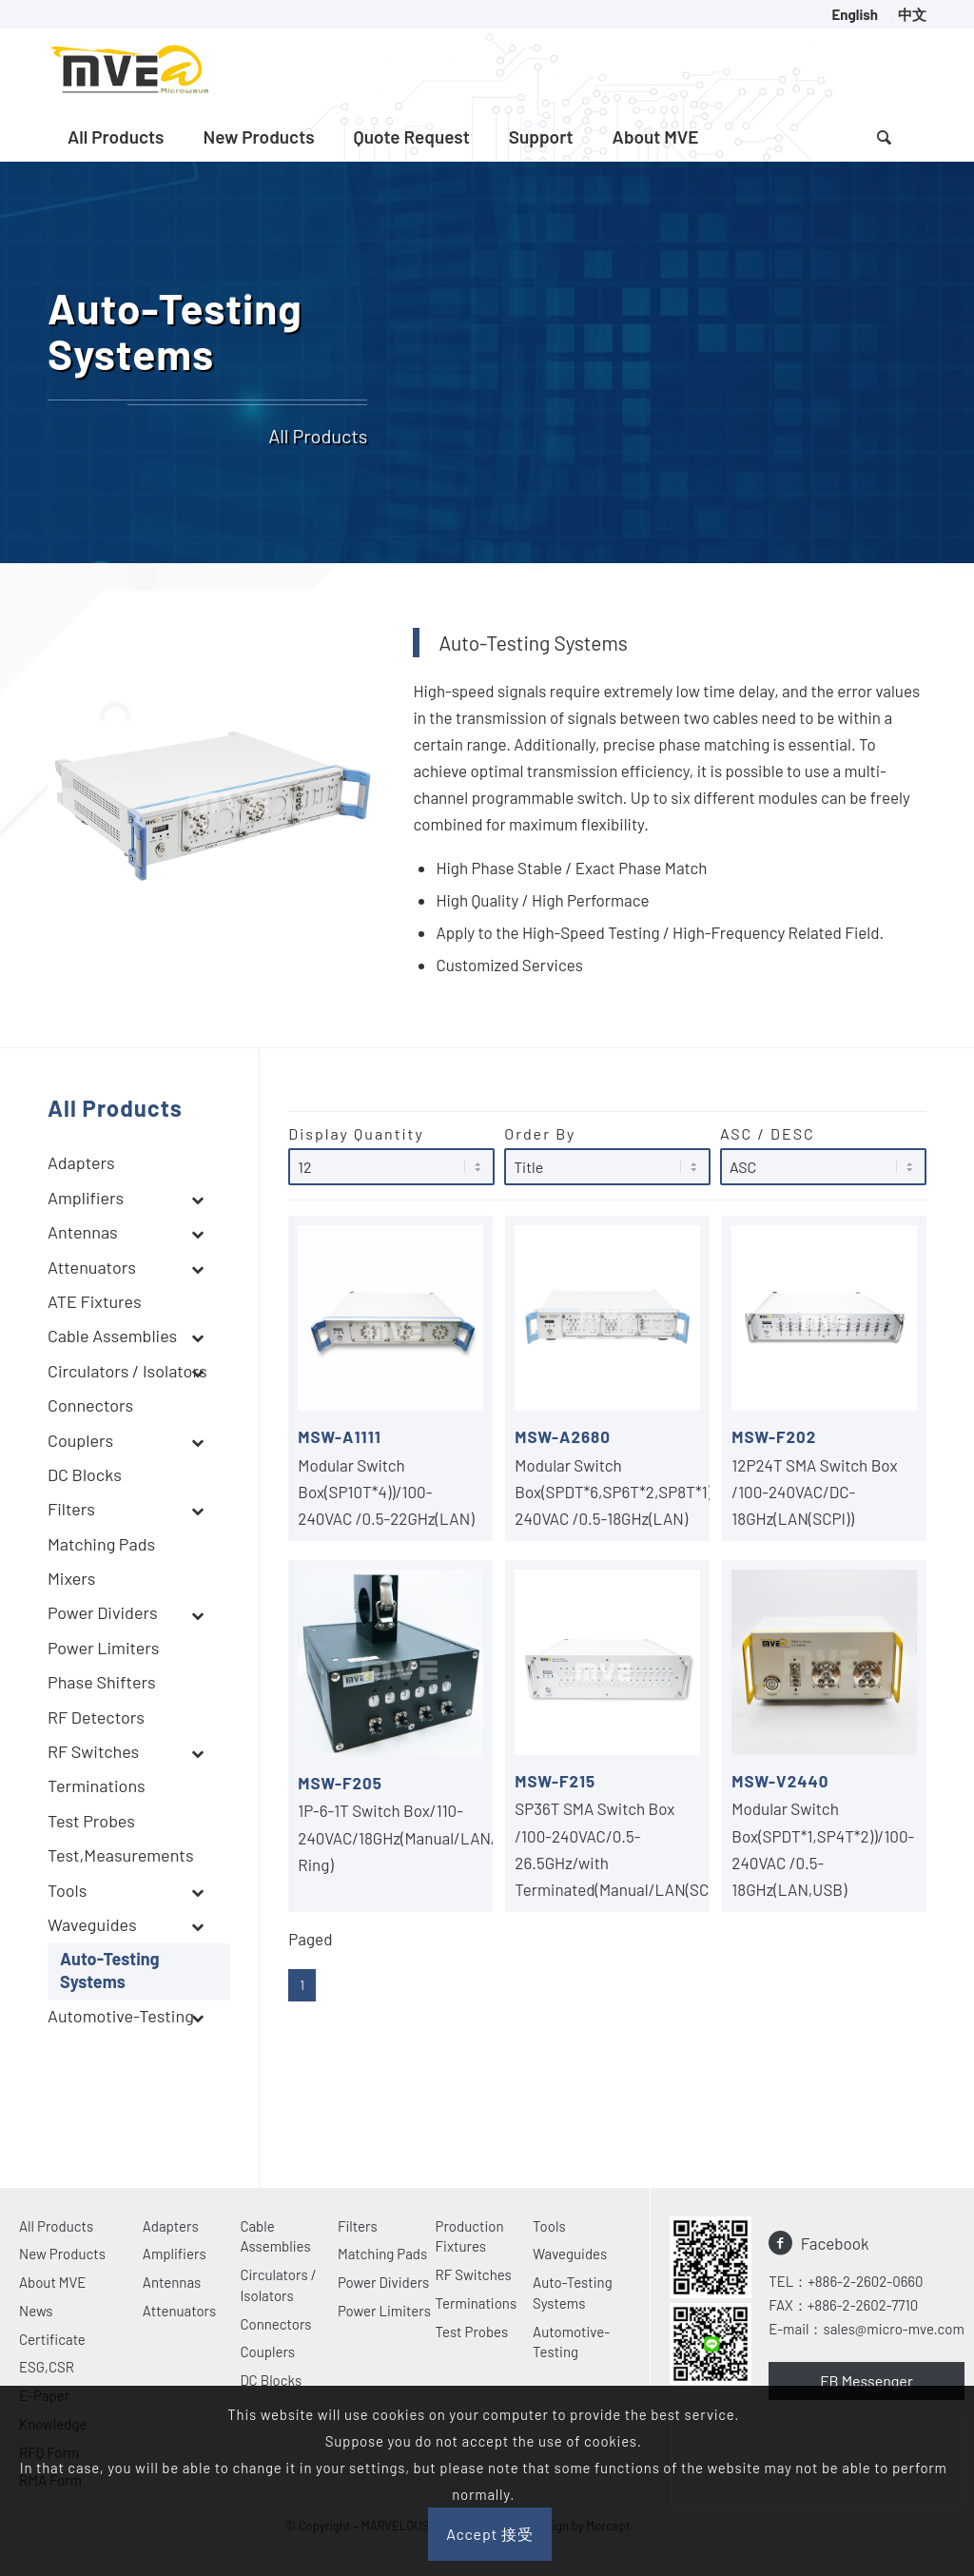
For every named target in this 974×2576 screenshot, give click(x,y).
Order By (607, 1154)
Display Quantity (391, 1154)
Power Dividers (383, 2282)
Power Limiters (384, 2310)
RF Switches (474, 2274)
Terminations (476, 2303)
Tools (549, 2225)
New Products (62, 2253)
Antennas (172, 2282)
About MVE (52, 2282)
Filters (358, 2225)
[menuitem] (855, 14)
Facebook (835, 2243)
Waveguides (570, 2253)
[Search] (883, 137)
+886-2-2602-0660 (865, 2281)
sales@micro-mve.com (893, 2328)
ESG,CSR (46, 2366)
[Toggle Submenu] (197, 1199)
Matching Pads (382, 2253)
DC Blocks (271, 2380)
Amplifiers (174, 2253)
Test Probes (472, 2331)
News (36, 2310)
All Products (56, 2225)
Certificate (52, 2339)
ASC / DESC (823, 1154)
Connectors (275, 2323)
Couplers (267, 2351)
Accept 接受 (490, 2534)
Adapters (171, 2225)
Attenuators (179, 2310)
